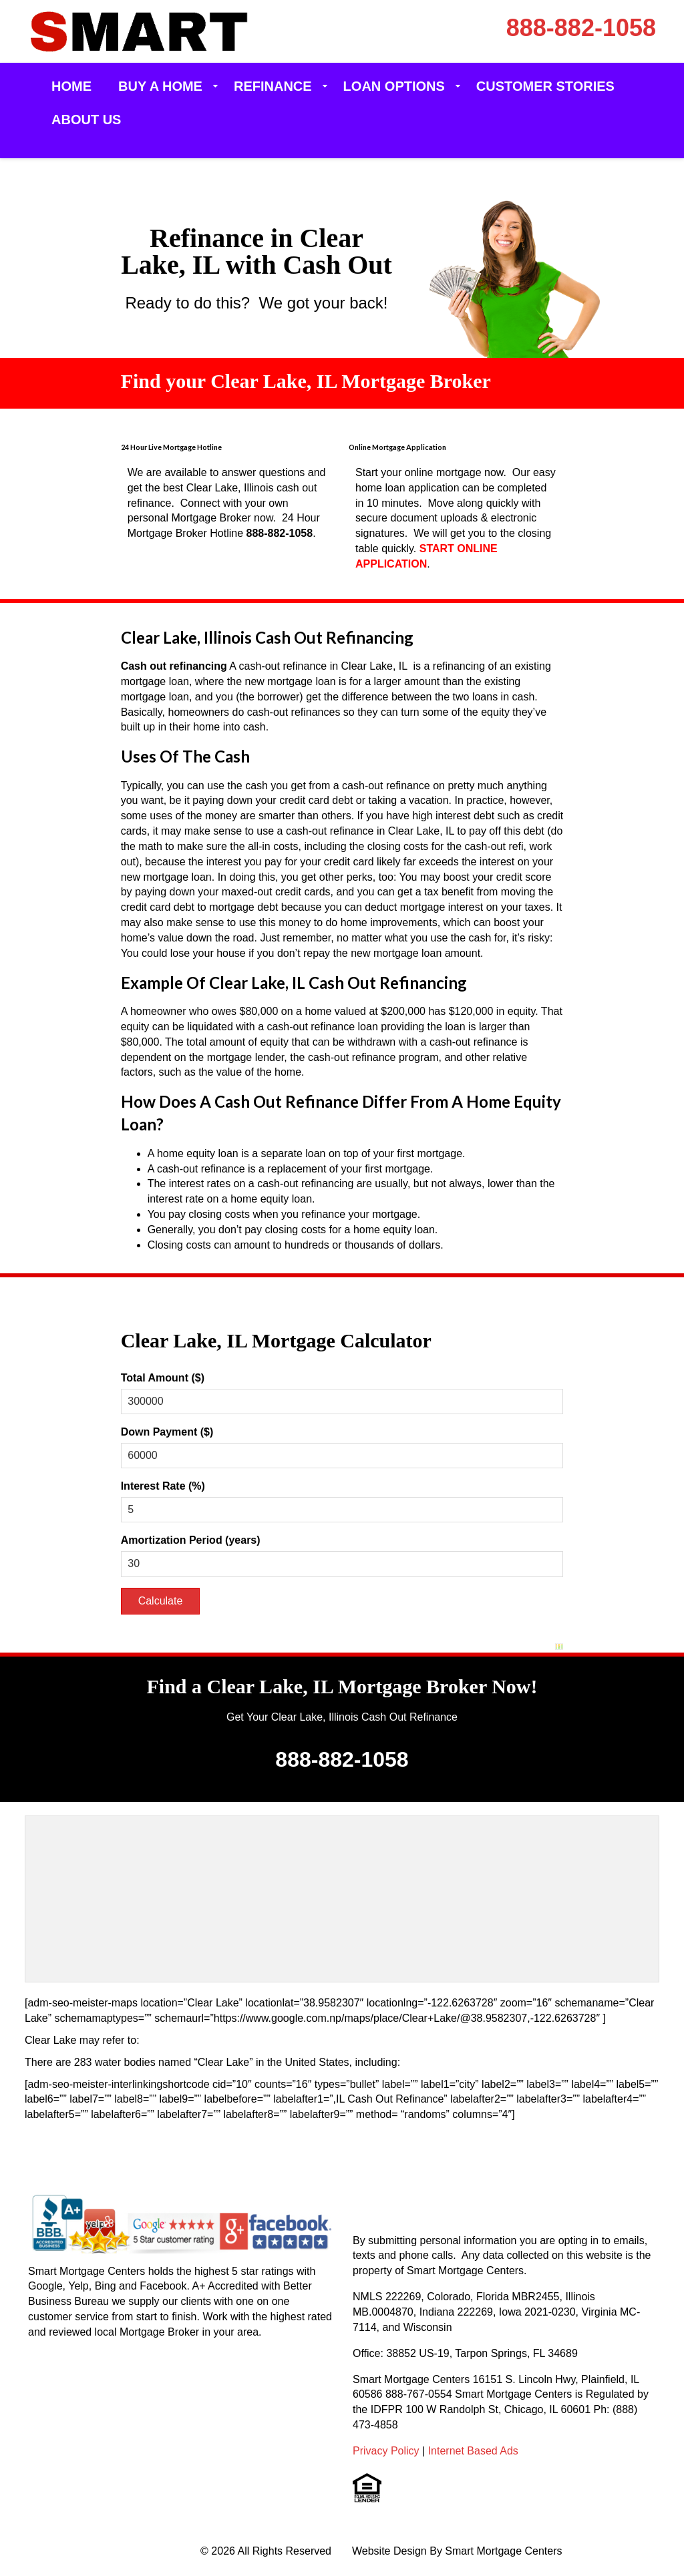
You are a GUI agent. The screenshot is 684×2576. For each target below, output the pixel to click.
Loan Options (394, 86)
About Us (86, 119)
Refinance (273, 86)
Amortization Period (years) (191, 1540)
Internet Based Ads (473, 2450)
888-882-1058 (581, 27)
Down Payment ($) (167, 1432)
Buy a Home (160, 86)
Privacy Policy (386, 2450)
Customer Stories (545, 86)
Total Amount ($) (162, 1377)
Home (71, 86)
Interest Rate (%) (163, 1486)
